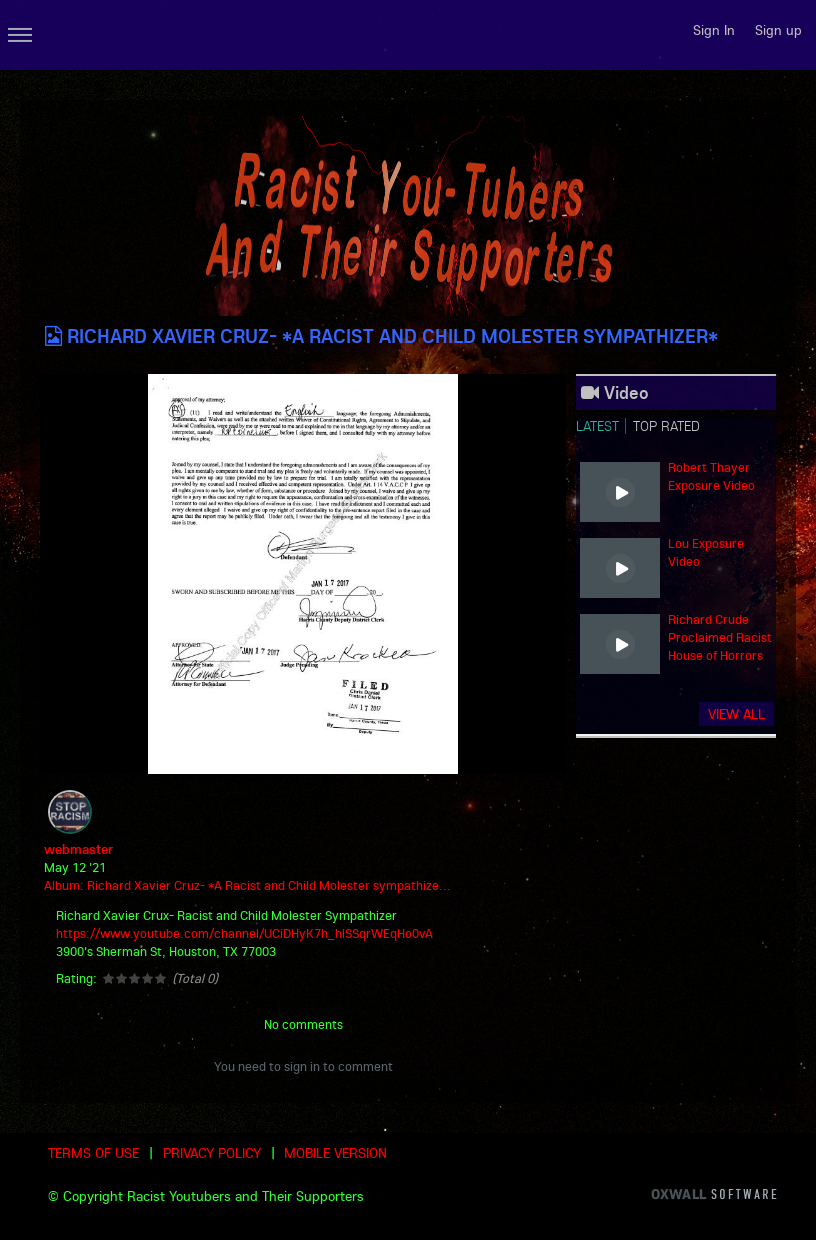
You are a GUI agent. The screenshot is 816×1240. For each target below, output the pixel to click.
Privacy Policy (212, 1153)
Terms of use (93, 1153)
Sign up (778, 30)
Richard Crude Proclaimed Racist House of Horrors (720, 637)
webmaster (78, 849)
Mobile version (335, 1153)
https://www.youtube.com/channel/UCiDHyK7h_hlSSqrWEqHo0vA (244, 933)
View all (736, 714)
